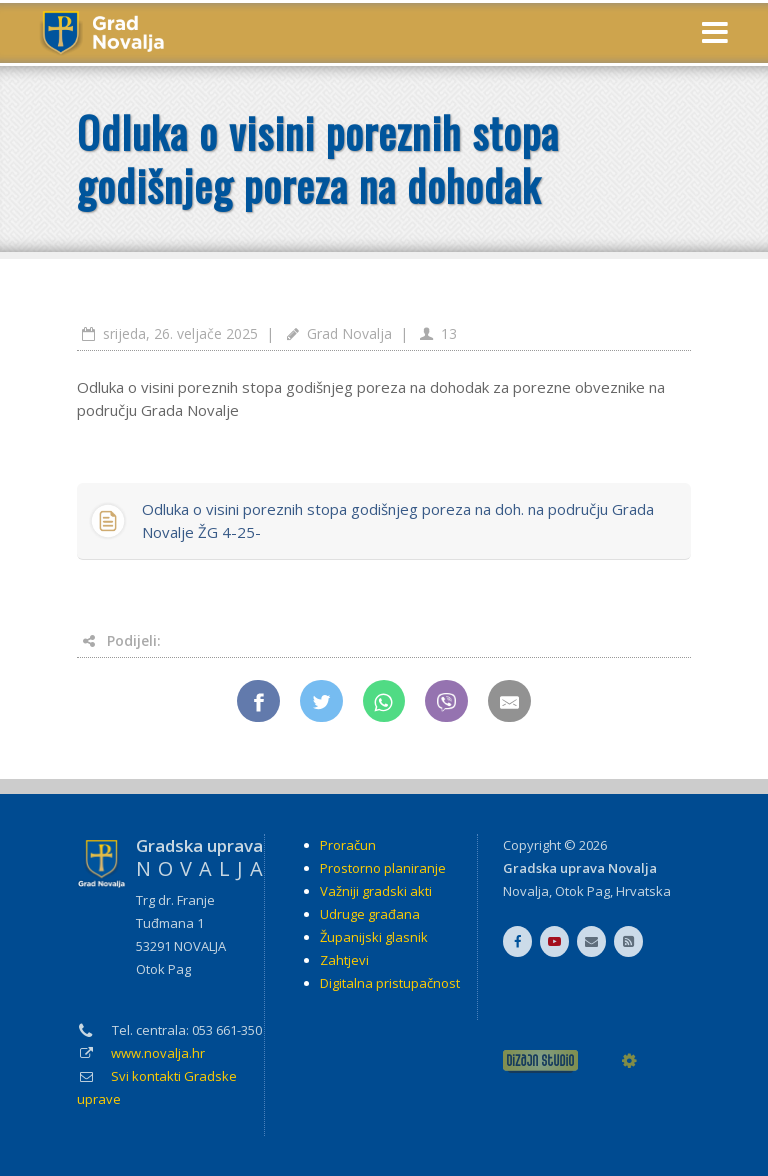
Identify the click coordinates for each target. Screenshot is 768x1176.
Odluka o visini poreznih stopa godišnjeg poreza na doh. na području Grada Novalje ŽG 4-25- (398, 520)
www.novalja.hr (158, 1053)
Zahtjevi (344, 960)
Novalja (526, 891)
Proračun (348, 845)
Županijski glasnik (374, 937)
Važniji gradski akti (376, 891)
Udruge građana (370, 914)
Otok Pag (582, 891)
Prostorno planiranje (383, 868)
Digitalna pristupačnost (390, 983)
